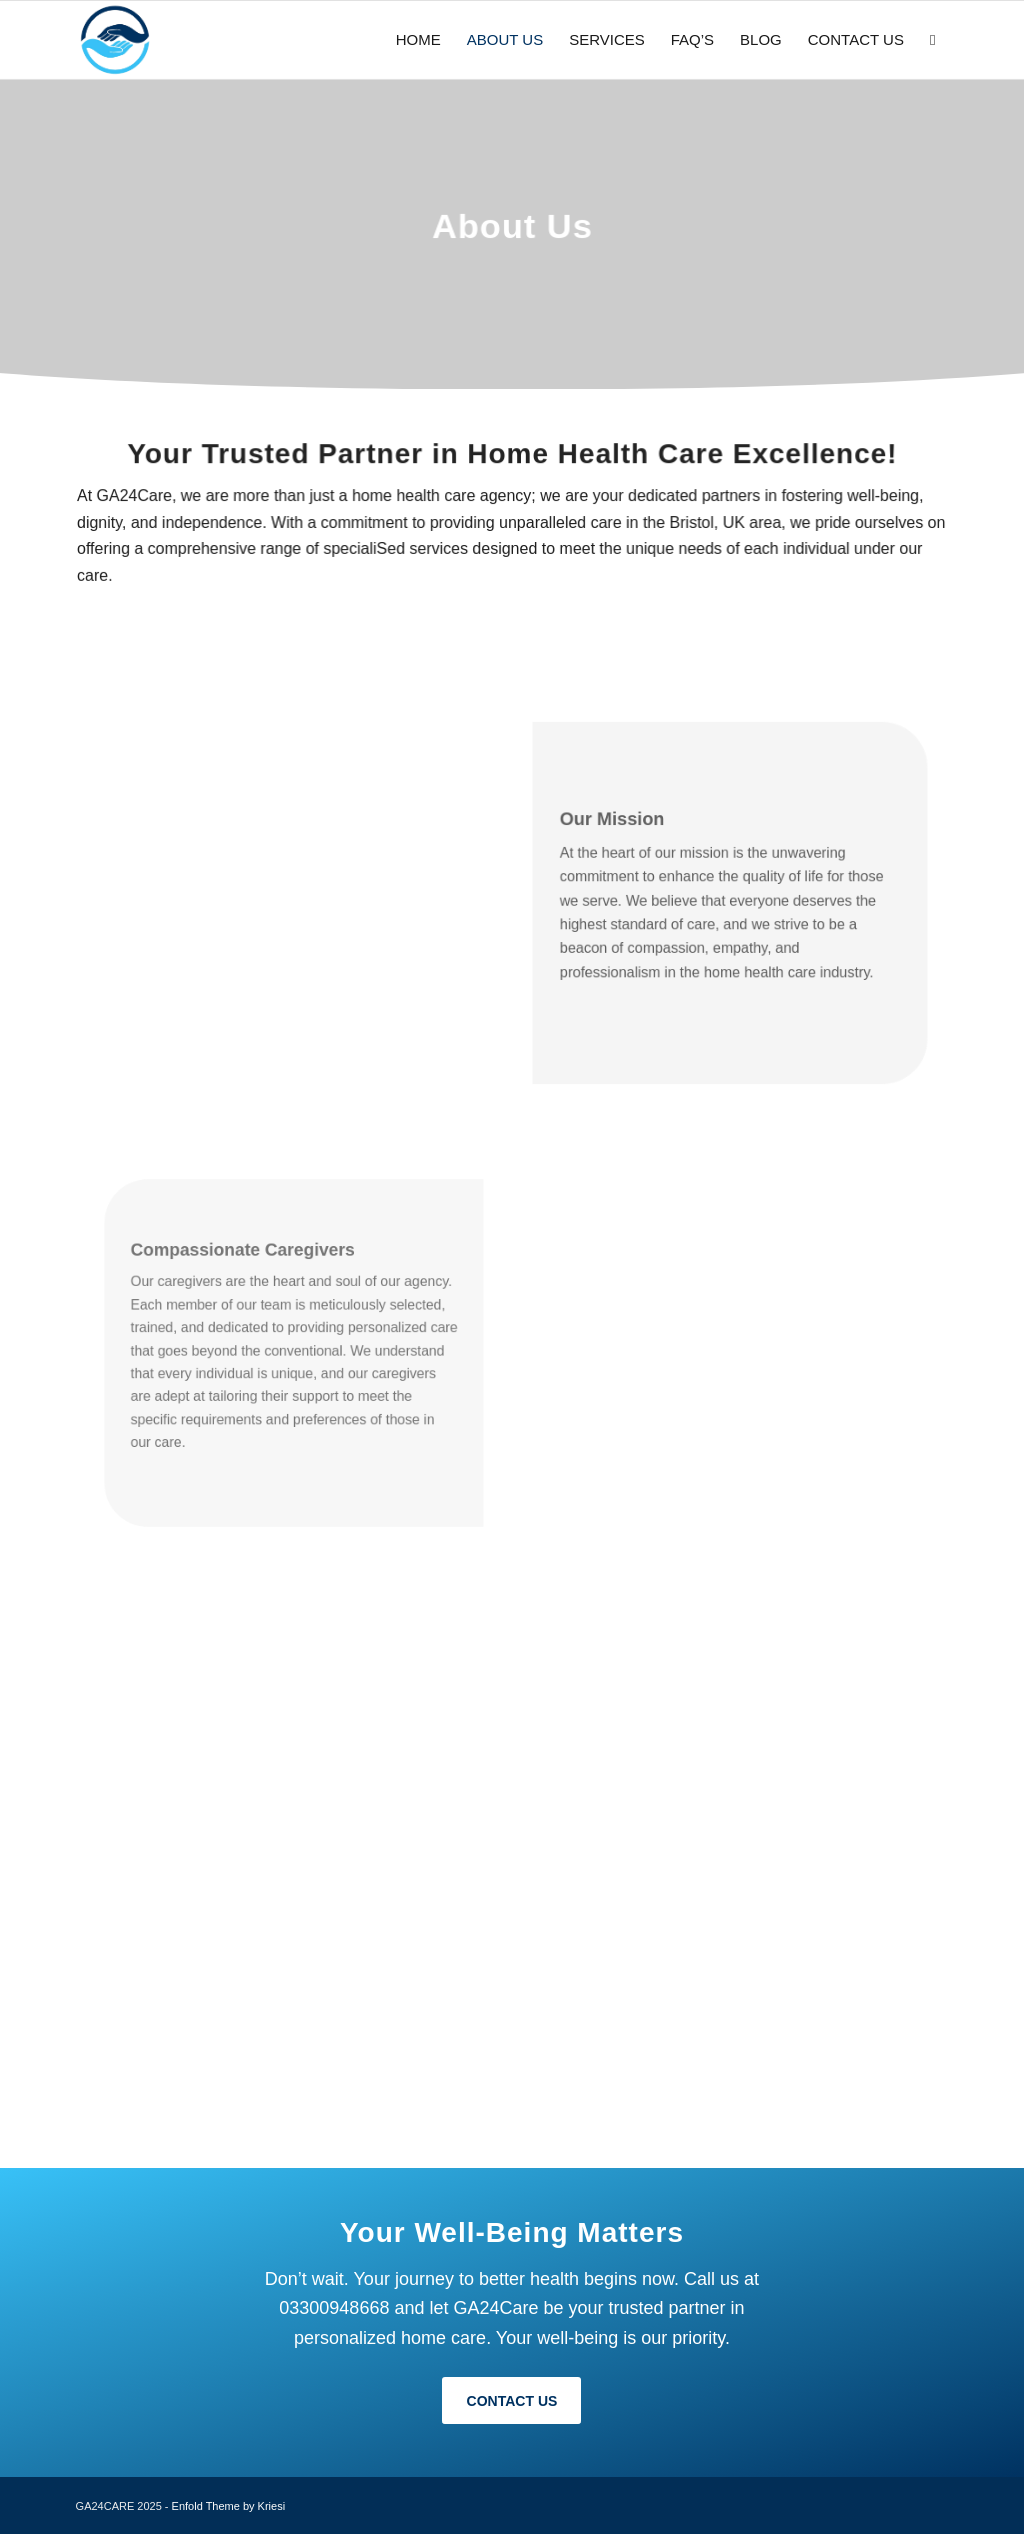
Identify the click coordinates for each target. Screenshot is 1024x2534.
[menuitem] (418, 40)
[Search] (932, 40)
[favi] (115, 40)
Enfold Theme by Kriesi (229, 2506)
